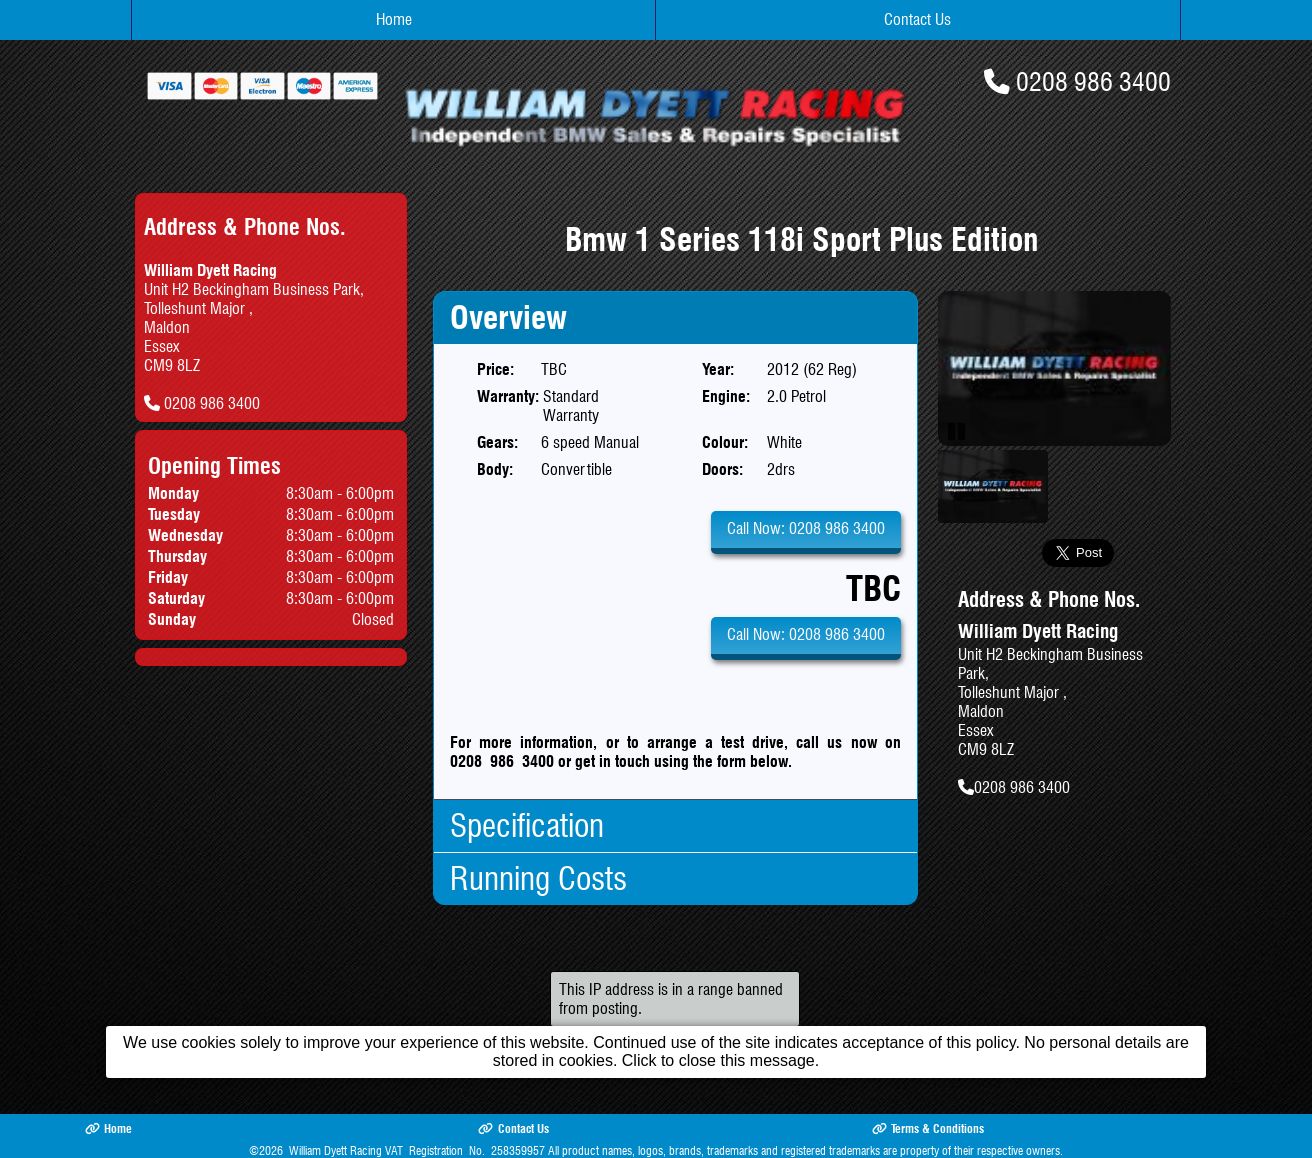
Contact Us (917, 19)
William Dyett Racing (335, 1150)
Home (394, 19)
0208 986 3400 (1093, 81)
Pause (958, 431)
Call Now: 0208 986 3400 (806, 528)
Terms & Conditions (928, 1128)
